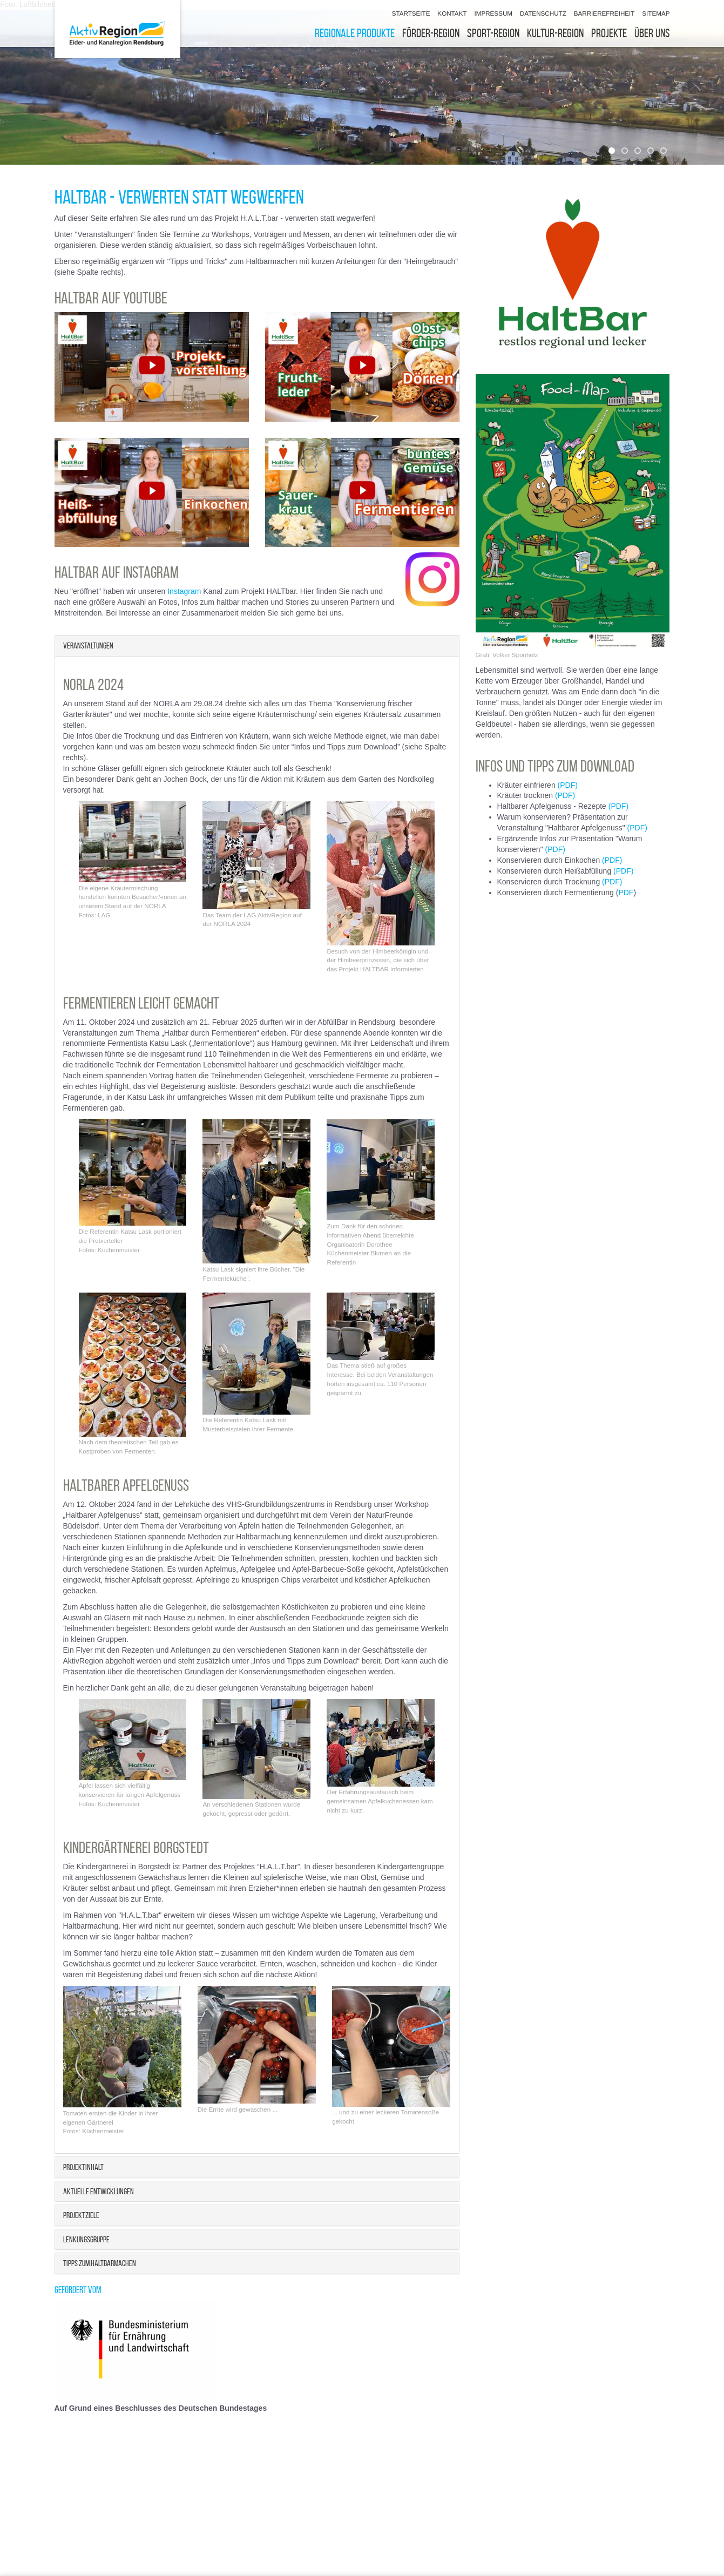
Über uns (652, 33)
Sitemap (655, 13)
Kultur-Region (555, 33)
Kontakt (451, 13)
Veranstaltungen (88, 645)
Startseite (411, 13)
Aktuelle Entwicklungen (98, 2191)
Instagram (185, 591)
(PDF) (568, 785)
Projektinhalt (83, 2167)
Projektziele (81, 2215)
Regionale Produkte (355, 33)
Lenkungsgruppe (86, 2239)
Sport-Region (493, 33)
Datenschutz (543, 13)
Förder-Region (430, 33)
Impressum (493, 13)
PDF (625, 892)
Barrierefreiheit (604, 13)
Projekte (609, 33)
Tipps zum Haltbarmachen (99, 2263)
